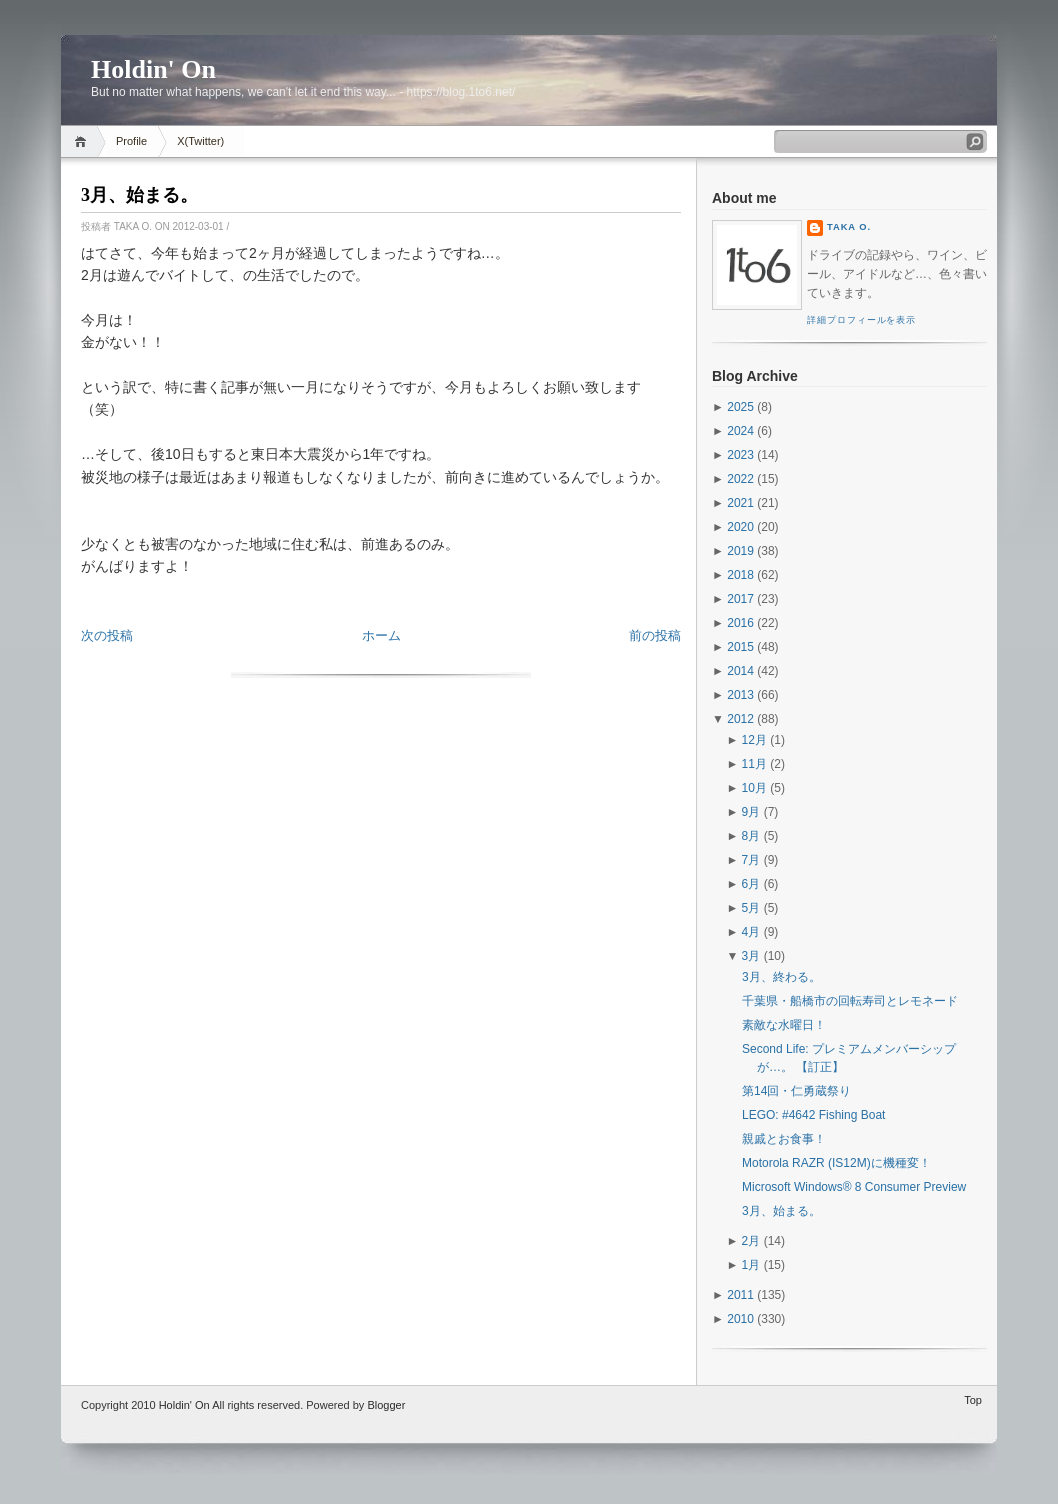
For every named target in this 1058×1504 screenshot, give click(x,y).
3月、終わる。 (781, 977)
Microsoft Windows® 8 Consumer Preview (854, 1187)
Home (83, 141)
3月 (751, 956)
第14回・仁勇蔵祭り (796, 1091)
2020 (740, 527)
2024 (740, 431)
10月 (754, 788)
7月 (751, 860)
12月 (754, 740)
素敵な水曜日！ (784, 1025)
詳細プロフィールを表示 (861, 320)
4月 (751, 932)
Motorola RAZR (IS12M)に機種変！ (836, 1163)
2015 (740, 647)
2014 (740, 671)
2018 (740, 575)
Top (973, 1400)
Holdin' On (153, 69)
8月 (751, 836)
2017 (740, 599)
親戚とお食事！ (784, 1139)
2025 (740, 407)
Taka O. (849, 227)
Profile (131, 141)
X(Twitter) (200, 141)
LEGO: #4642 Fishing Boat (813, 1115)
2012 (740, 719)
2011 (740, 1295)
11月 (754, 764)
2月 (751, 1241)
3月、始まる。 (139, 195)
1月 (751, 1265)
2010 (740, 1319)
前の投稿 (655, 635)
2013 (740, 695)
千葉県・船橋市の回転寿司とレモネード (850, 1001)
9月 (751, 812)
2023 (740, 455)
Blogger (386, 1405)
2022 (740, 479)
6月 (751, 884)
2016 (740, 623)
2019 (740, 551)
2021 (740, 503)
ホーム (381, 635)
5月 (751, 908)
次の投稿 (107, 635)
